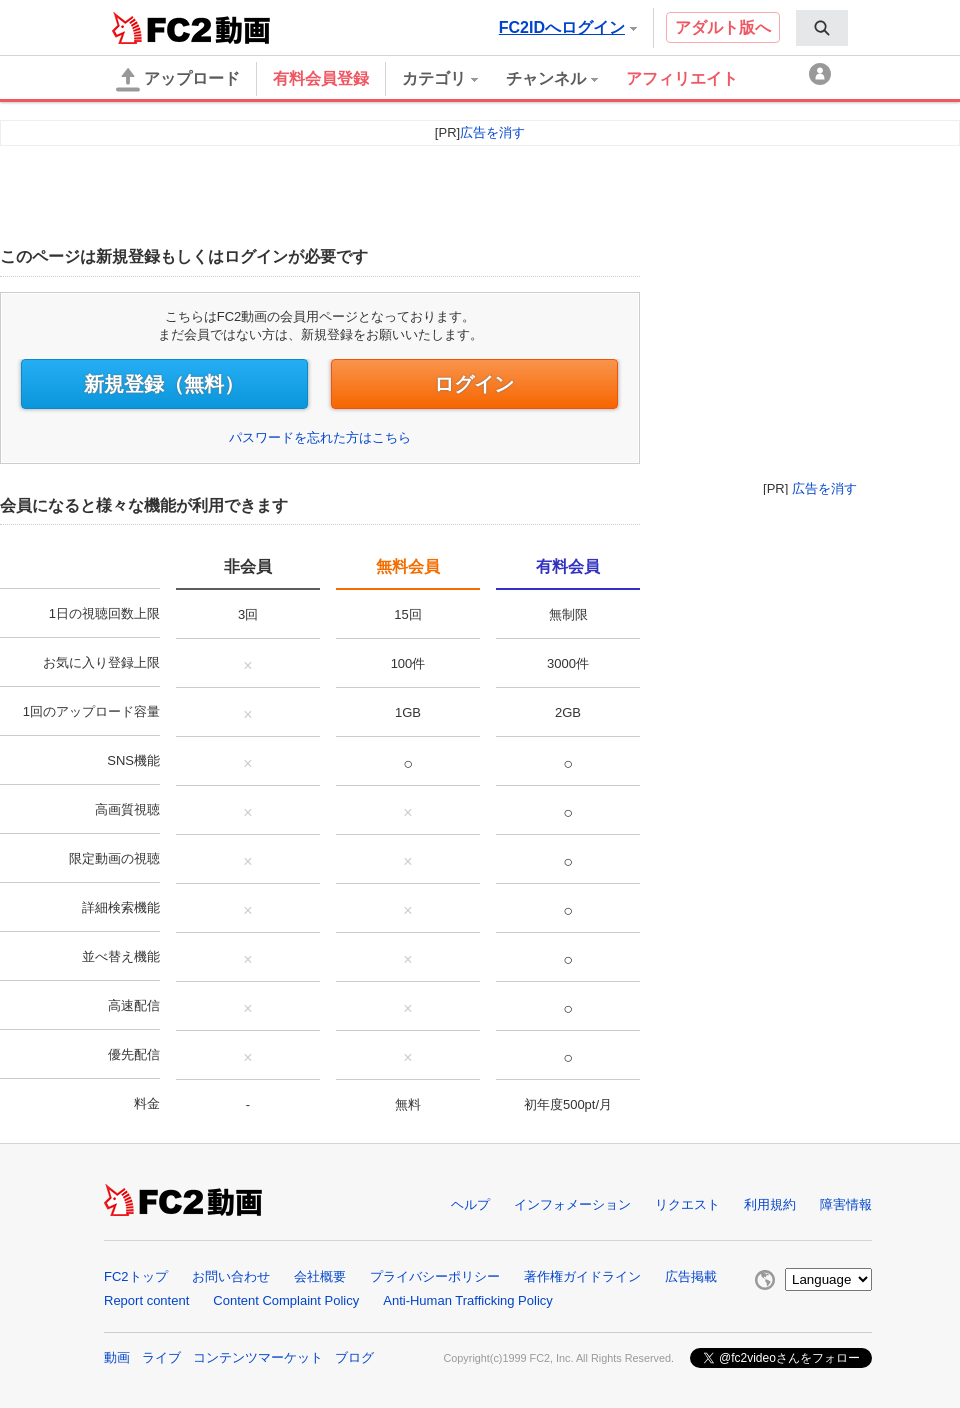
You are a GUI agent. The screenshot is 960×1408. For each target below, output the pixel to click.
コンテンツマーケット (258, 1357)
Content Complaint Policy (286, 1300)
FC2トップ (136, 1276)
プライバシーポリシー (435, 1276)
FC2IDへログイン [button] (568, 27)
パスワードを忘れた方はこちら (320, 437)
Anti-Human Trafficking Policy (468, 1300)
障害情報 (846, 1204)
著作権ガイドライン (582, 1276)
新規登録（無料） (164, 384)
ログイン (474, 384)
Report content (146, 1300)
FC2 (161, 28)
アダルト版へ (723, 27)
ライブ (161, 1357)
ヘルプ (470, 1204)
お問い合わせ (231, 1276)
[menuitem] (822, 28)
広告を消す (824, 488)
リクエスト (687, 1204)
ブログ (354, 1357)
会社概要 (320, 1276)
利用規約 (770, 1204)
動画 (117, 1357)
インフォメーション (572, 1204)
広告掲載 (691, 1276)
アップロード (178, 80)
